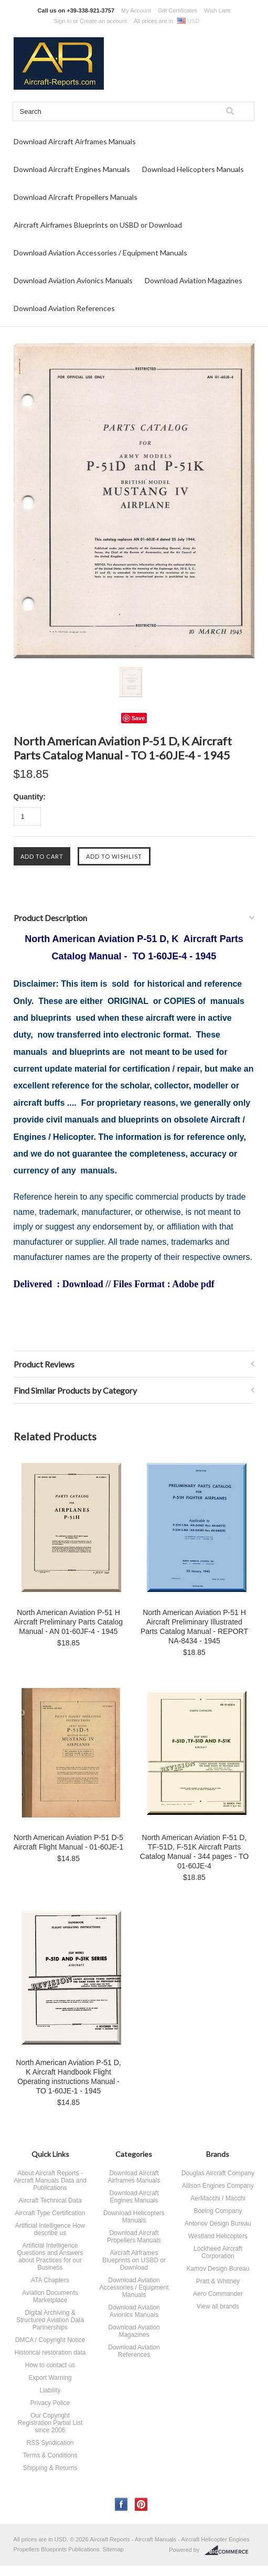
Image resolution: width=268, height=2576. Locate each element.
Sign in (62, 21)
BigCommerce (229, 2550)
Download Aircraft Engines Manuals (72, 169)
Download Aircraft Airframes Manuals (75, 141)
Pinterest (141, 2504)
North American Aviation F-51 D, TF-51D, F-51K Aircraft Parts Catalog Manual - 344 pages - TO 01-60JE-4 (194, 1851)
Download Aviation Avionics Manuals (73, 280)
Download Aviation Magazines (193, 280)
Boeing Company (218, 2211)
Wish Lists (217, 10)
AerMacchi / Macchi (217, 2198)
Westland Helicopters (218, 2236)
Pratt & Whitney (218, 2281)
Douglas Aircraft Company (217, 2173)
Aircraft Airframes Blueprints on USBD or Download (98, 224)
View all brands (218, 2306)
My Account (136, 10)
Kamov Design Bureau (217, 2268)
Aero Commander (218, 2293)
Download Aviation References (64, 308)
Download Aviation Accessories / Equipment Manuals (100, 252)
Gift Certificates (177, 10)
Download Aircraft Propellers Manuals (75, 197)
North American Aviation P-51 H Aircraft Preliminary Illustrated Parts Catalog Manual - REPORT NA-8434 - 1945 (194, 1626)
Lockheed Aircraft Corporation (218, 2252)
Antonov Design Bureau (218, 2223)
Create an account (103, 21)
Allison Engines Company (218, 2185)
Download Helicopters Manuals (193, 169)
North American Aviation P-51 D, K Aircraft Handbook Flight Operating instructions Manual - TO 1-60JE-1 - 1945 (68, 2076)
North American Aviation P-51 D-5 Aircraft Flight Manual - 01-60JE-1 (68, 1842)
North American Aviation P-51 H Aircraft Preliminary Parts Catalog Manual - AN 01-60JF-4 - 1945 (68, 1622)
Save (138, 718)
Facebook (121, 2504)
